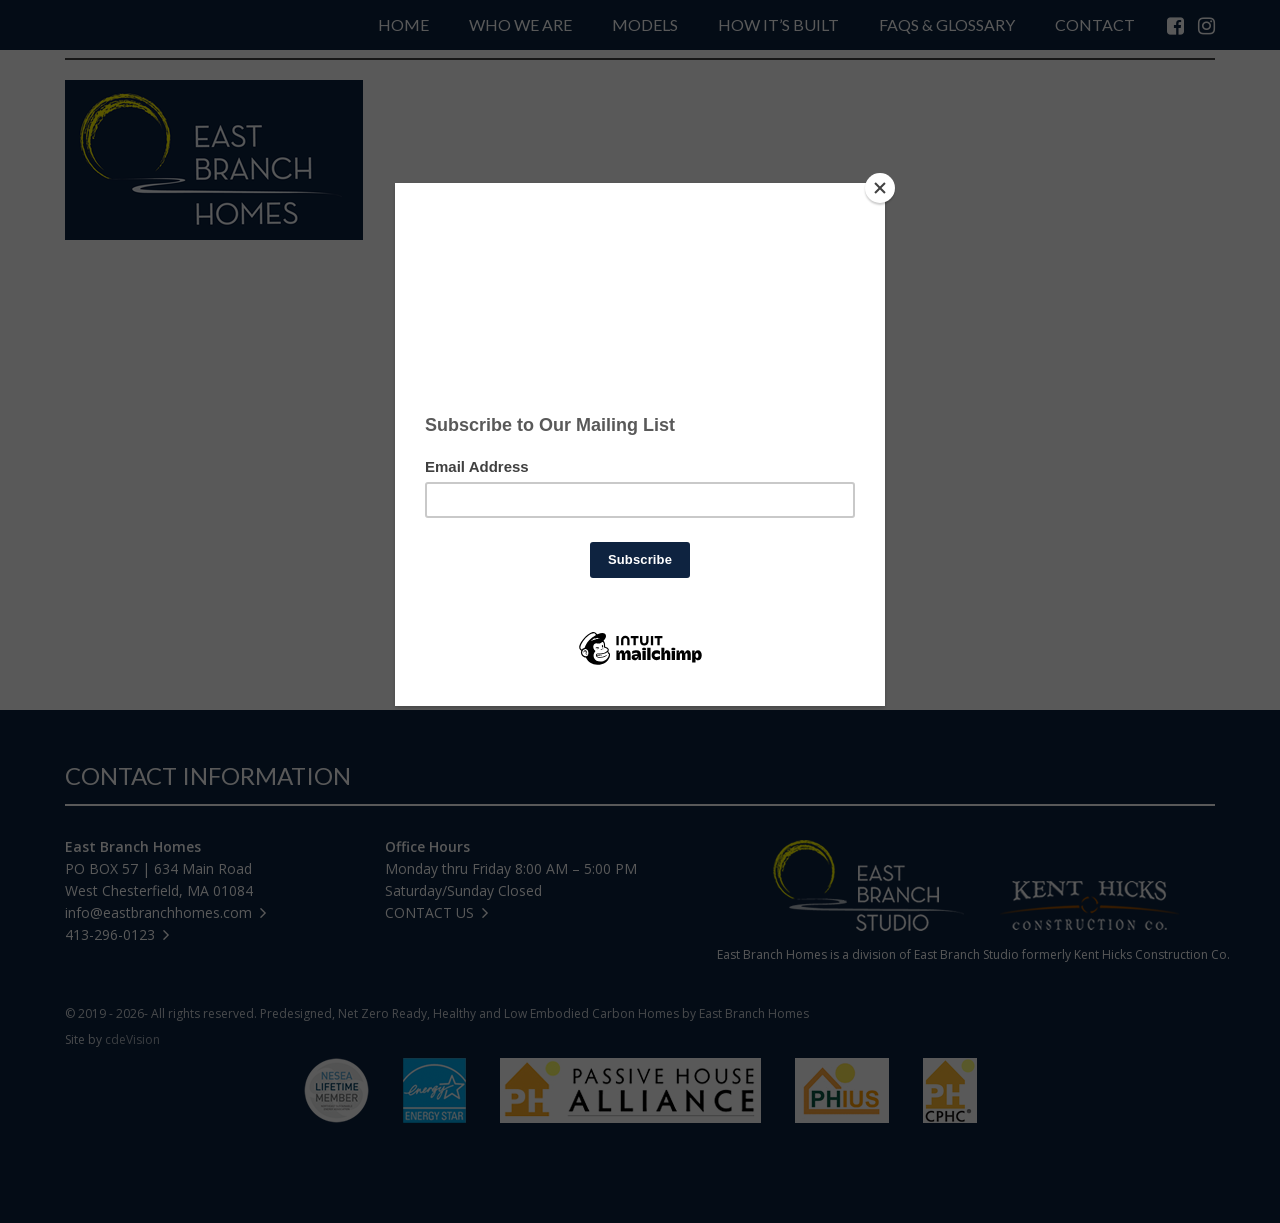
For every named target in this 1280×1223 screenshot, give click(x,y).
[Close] (880, 188)
